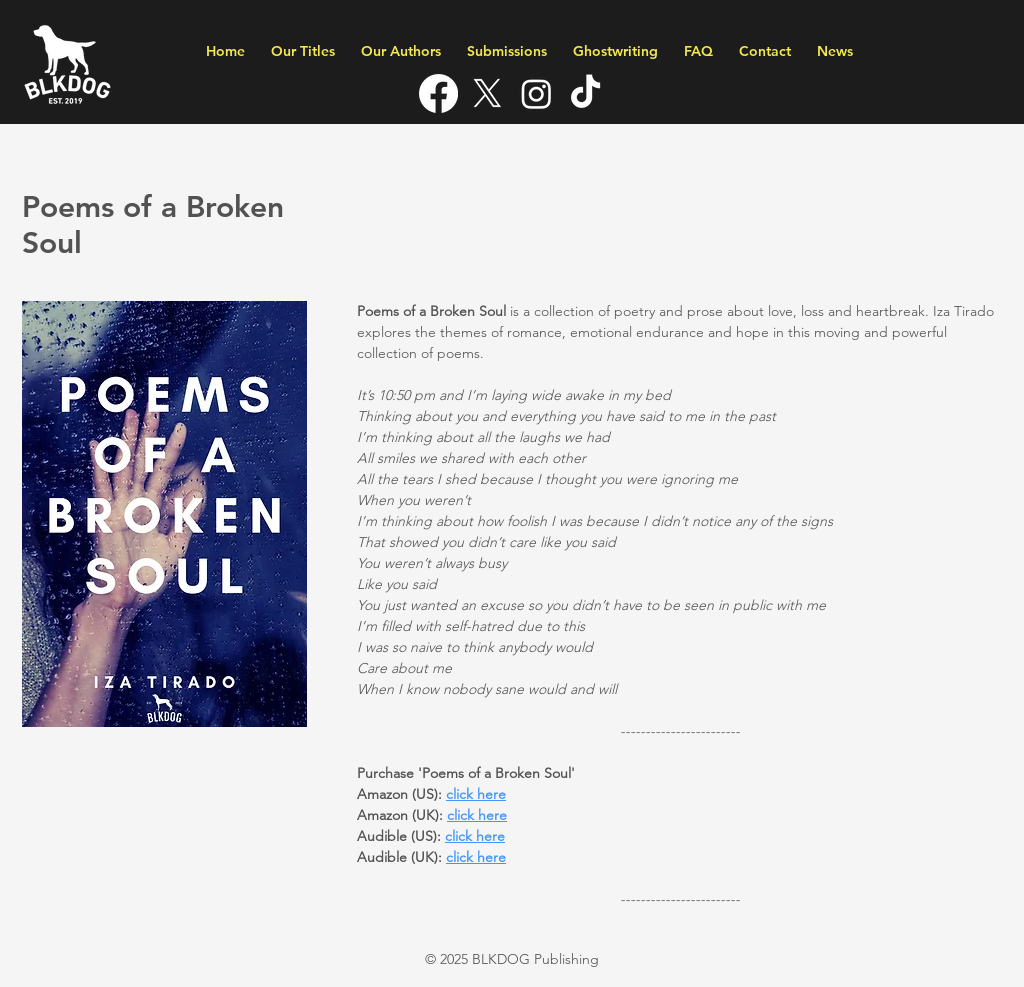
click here (476, 857)
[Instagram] (536, 93)
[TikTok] (585, 93)
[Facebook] (438, 93)
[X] (487, 93)
